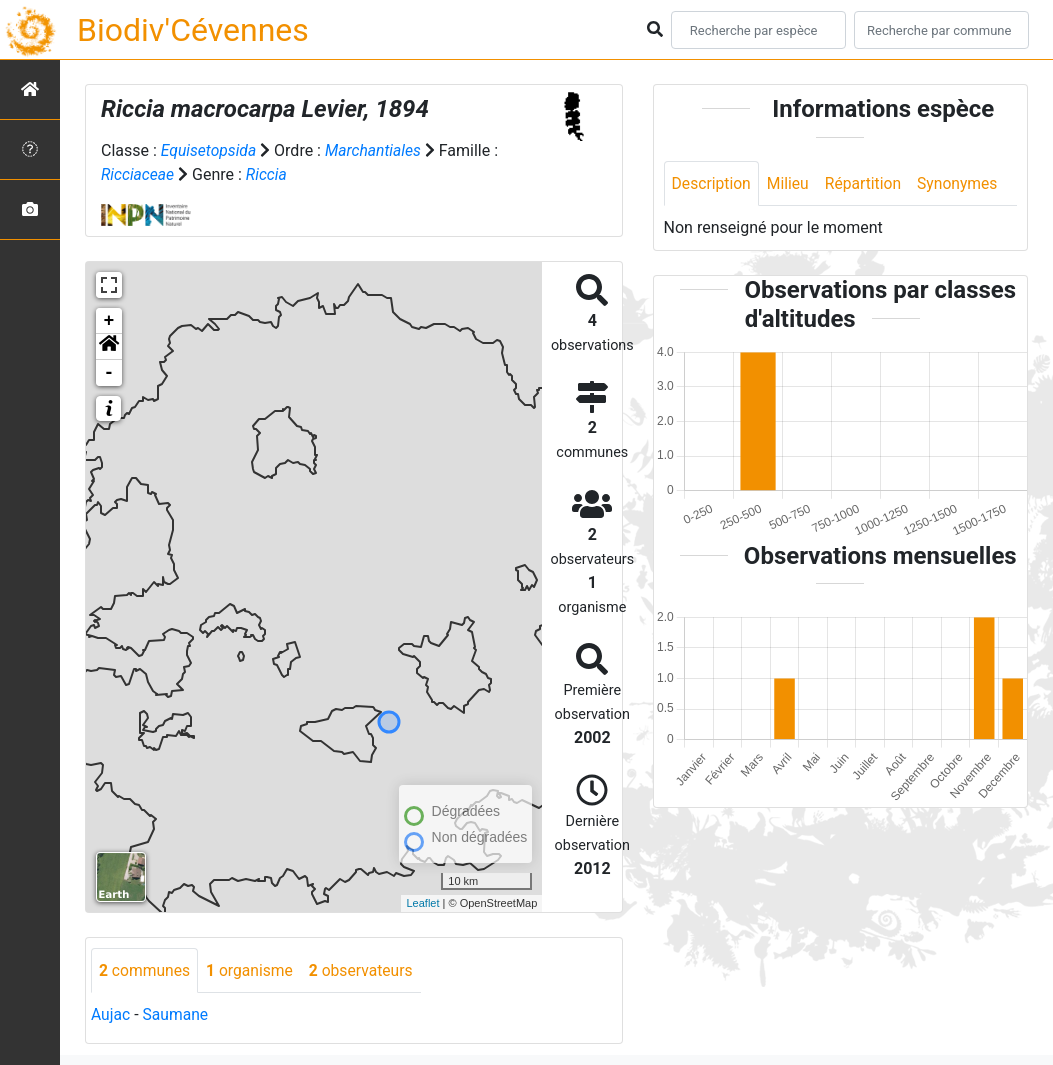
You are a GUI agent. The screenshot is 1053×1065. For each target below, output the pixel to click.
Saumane (176, 1015)
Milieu (790, 183)
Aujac (111, 1015)
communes (145, 970)
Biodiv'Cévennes (193, 30)
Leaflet (422, 903)
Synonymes (963, 183)
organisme (252, 970)
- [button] (109, 373)
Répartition (867, 183)
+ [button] (109, 321)
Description (712, 183)
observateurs (366, 970)
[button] (109, 347)
